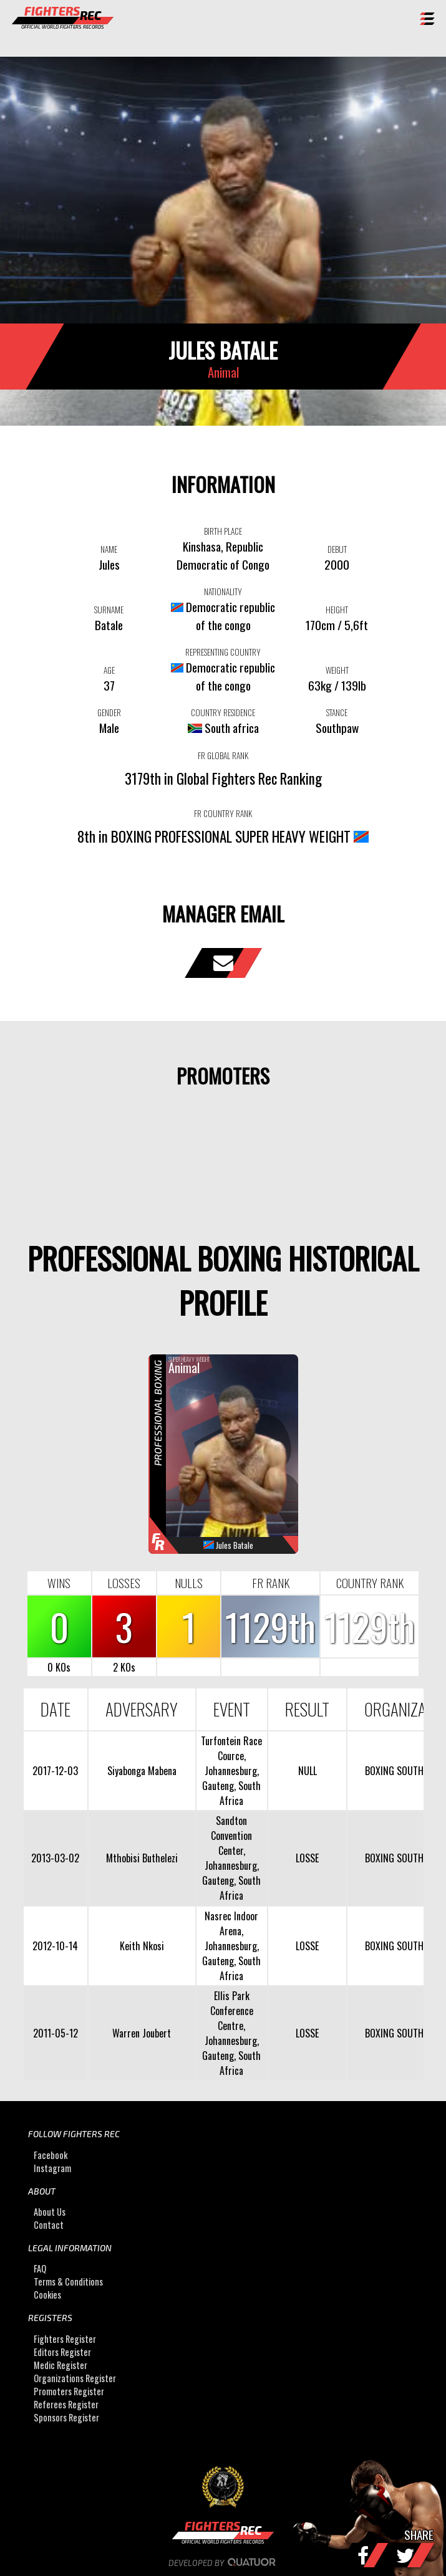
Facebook (50, 2155)
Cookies (47, 2295)
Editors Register (62, 2352)
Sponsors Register (66, 2417)
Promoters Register (69, 2391)
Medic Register (60, 2365)
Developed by (223, 2563)
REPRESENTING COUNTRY (223, 652)
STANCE (336, 712)
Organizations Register (75, 2378)
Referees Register (66, 2404)
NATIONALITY (223, 591)
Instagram (52, 2168)
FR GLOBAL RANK (223, 755)
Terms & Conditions (68, 2282)
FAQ (40, 2269)
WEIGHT (337, 670)
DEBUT (337, 549)
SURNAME (109, 609)
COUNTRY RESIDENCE (223, 712)
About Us (49, 2212)
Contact (49, 2225)
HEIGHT (337, 609)
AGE (109, 670)
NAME (108, 549)
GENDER (109, 712)
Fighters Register (65, 2339)
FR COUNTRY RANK (223, 813)
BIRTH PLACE (223, 531)
